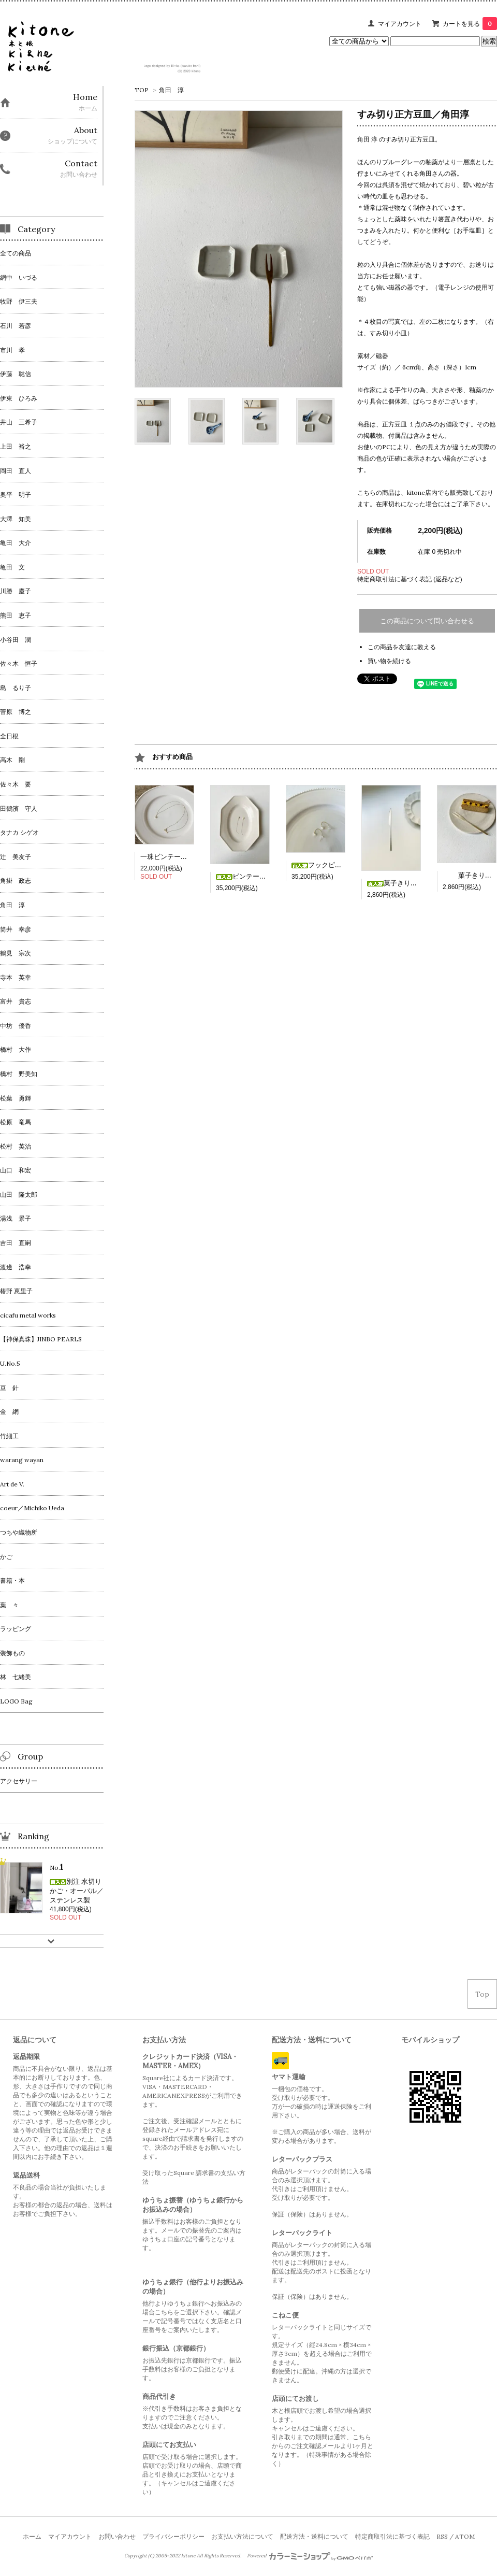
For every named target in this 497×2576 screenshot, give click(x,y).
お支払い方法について (242, 2536)
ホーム (32, 2536)
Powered (310, 2556)
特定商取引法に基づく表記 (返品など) (409, 579)
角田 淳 (171, 90)
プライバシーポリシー (173, 2536)
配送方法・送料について (314, 2536)
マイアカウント (399, 23)
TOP (142, 90)
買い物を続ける (389, 661)
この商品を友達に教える (402, 647)
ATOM (465, 2536)
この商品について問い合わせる (427, 621)
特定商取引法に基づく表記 (392, 2536)
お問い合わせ (117, 2536)
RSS (442, 2536)
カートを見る (470, 23)
